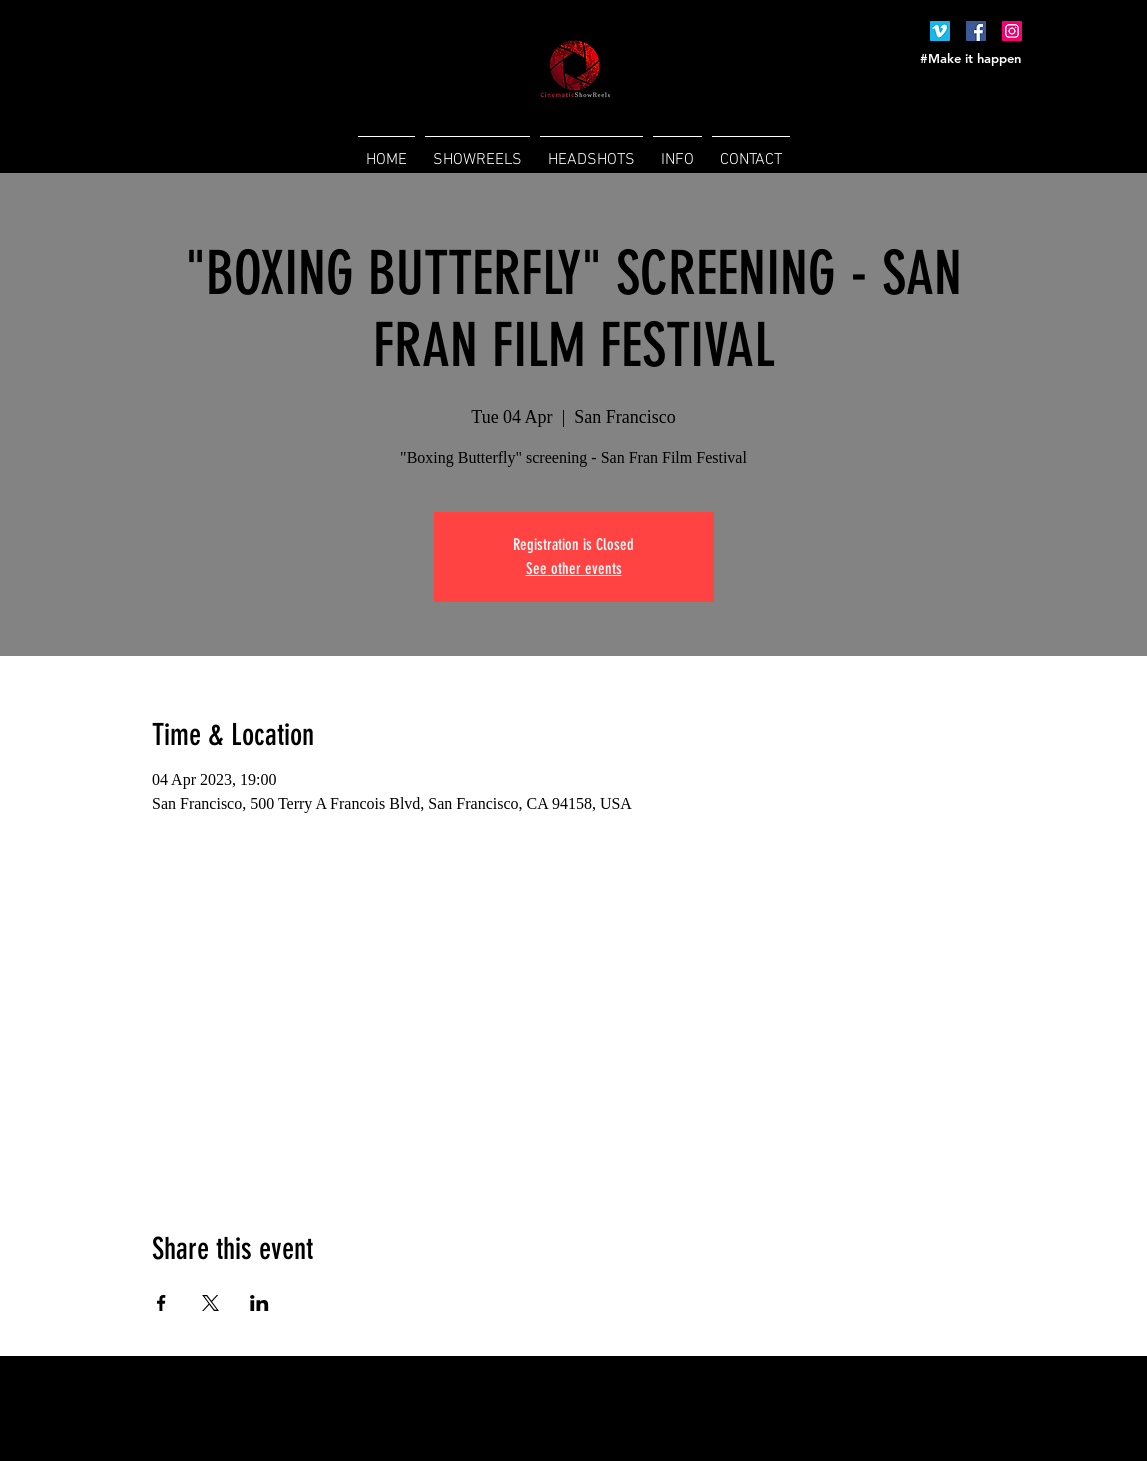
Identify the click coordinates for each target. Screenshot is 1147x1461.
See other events (574, 568)
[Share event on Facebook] (161, 1303)
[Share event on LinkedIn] (259, 1303)
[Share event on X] (210, 1303)
